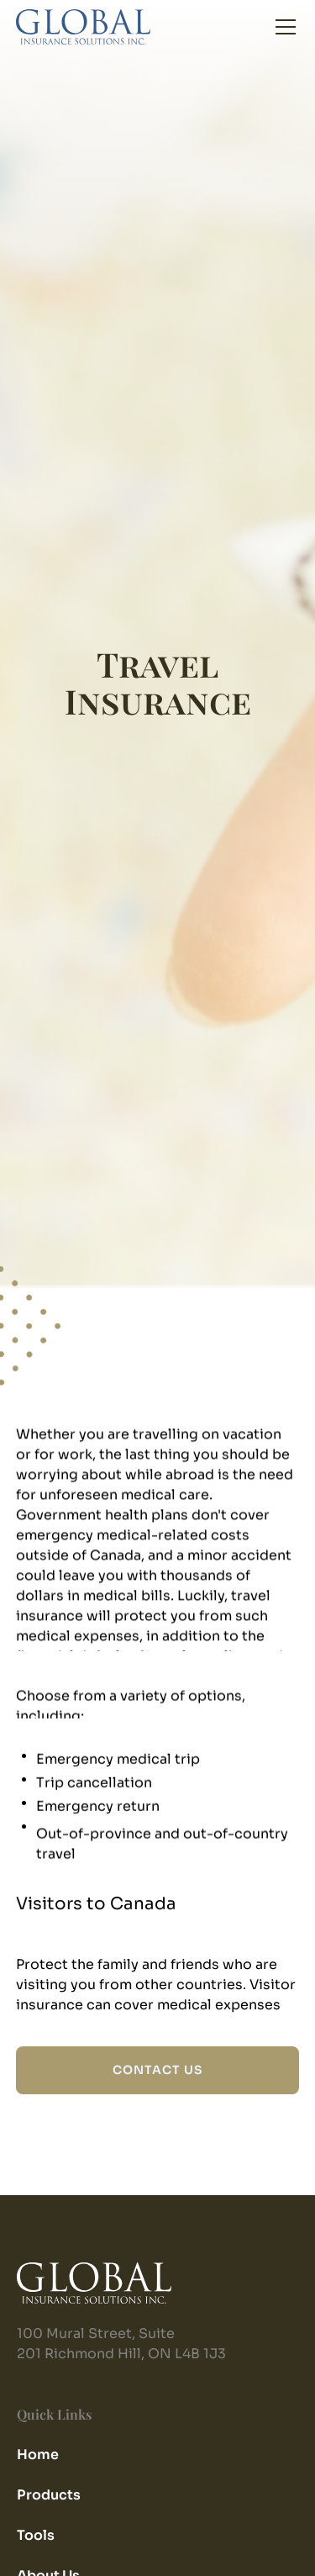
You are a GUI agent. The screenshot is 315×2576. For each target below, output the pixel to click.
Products (49, 2495)
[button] (282, 27)
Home (38, 2454)
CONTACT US (157, 2069)
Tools (36, 2535)
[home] (83, 27)
